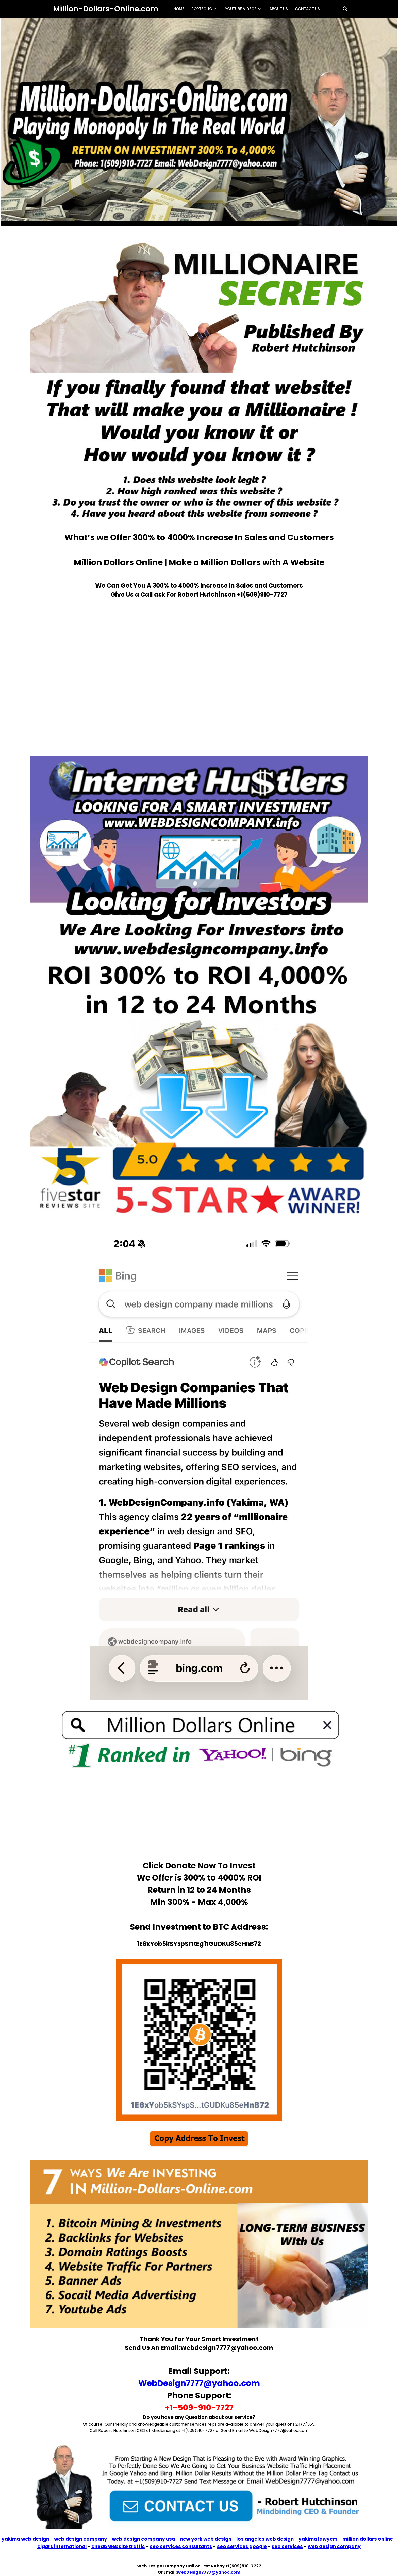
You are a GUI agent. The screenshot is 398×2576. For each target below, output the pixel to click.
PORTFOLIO (201, 8)
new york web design (205, 2539)
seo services (287, 2546)
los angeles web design (265, 2539)
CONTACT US (307, 8)
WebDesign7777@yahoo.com (199, 2383)
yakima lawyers (318, 2539)
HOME (178, 8)
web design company (80, 2539)
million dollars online (367, 2539)
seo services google (242, 2546)
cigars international (62, 2546)
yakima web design (25, 2539)
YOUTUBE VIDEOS (241, 8)
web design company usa (143, 2539)
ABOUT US (278, 8)
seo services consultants (181, 2546)
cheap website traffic (118, 2546)
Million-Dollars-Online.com (105, 9)
